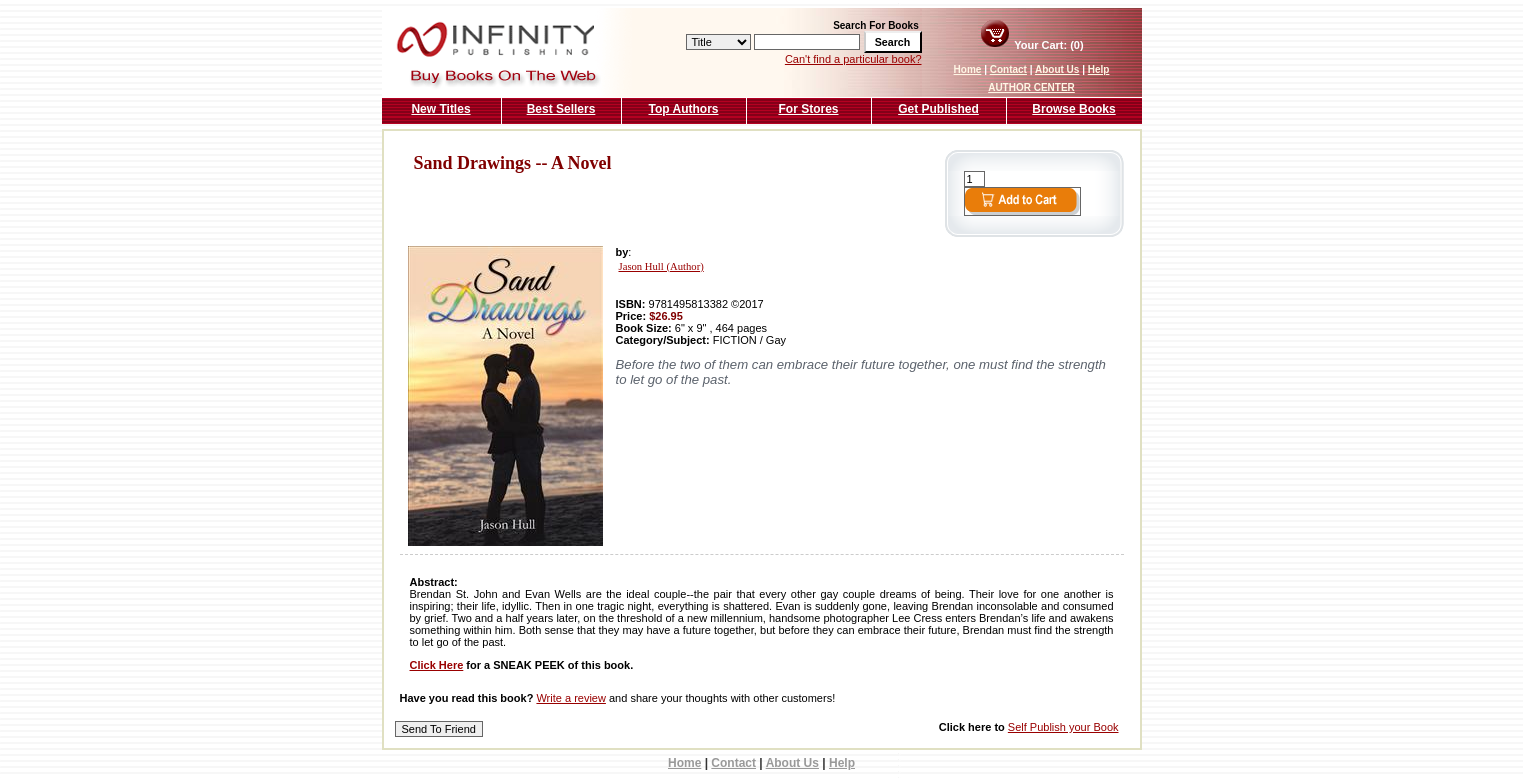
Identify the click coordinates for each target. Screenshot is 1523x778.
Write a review (570, 698)
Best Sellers (561, 109)
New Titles (440, 109)
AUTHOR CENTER (1031, 87)
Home (968, 69)
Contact (1008, 69)
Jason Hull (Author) (661, 266)
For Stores (808, 109)
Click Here (437, 665)
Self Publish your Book (1063, 727)
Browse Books (1073, 109)
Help (1099, 69)
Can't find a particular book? (853, 59)
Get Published (938, 109)
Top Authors (684, 109)
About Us (1057, 69)
